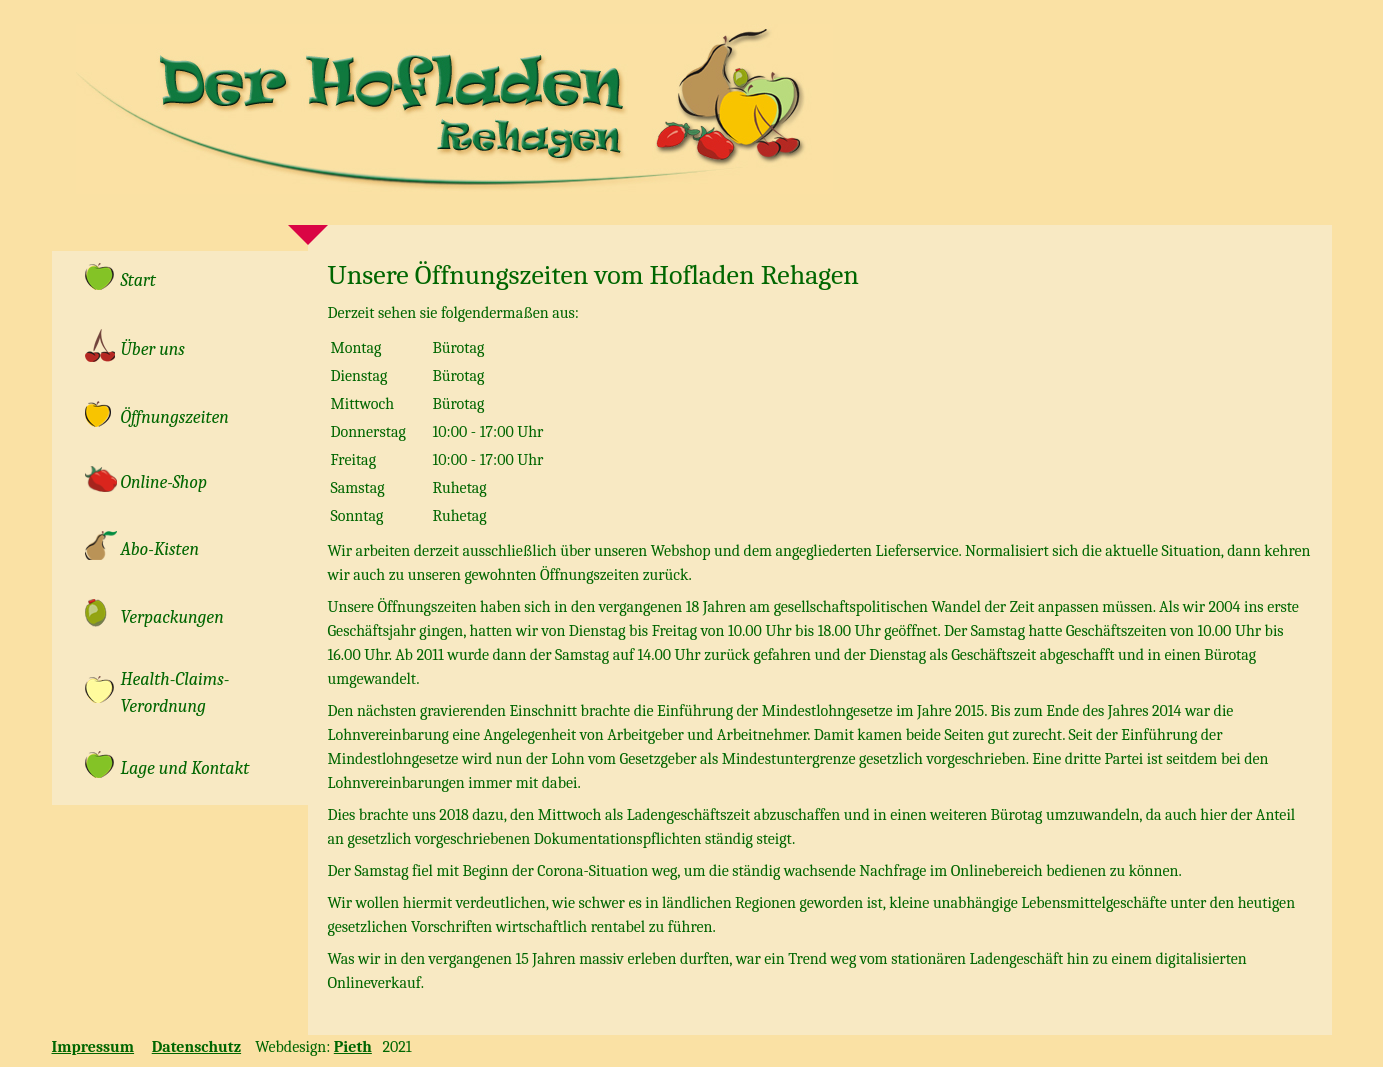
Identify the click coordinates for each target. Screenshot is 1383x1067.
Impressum (93, 1047)
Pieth (353, 1047)
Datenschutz (196, 1047)
